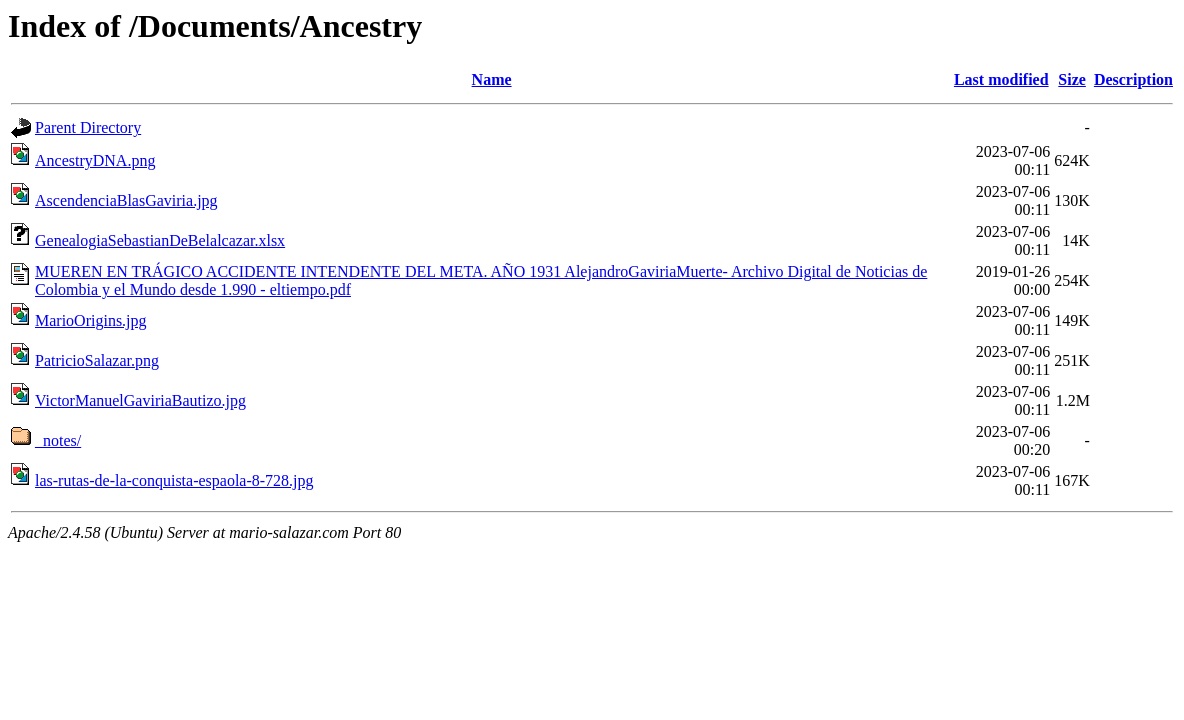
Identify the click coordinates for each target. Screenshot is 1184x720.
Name (492, 79)
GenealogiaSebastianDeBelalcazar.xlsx (160, 240)
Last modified (1001, 79)
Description (1133, 79)
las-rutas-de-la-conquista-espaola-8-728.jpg (174, 480)
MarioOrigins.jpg (91, 320)
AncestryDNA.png (95, 160)
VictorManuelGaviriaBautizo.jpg (140, 400)
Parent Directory (88, 127)
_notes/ (58, 440)
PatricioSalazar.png (97, 360)
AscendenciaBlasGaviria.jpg (126, 200)
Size (1072, 79)
